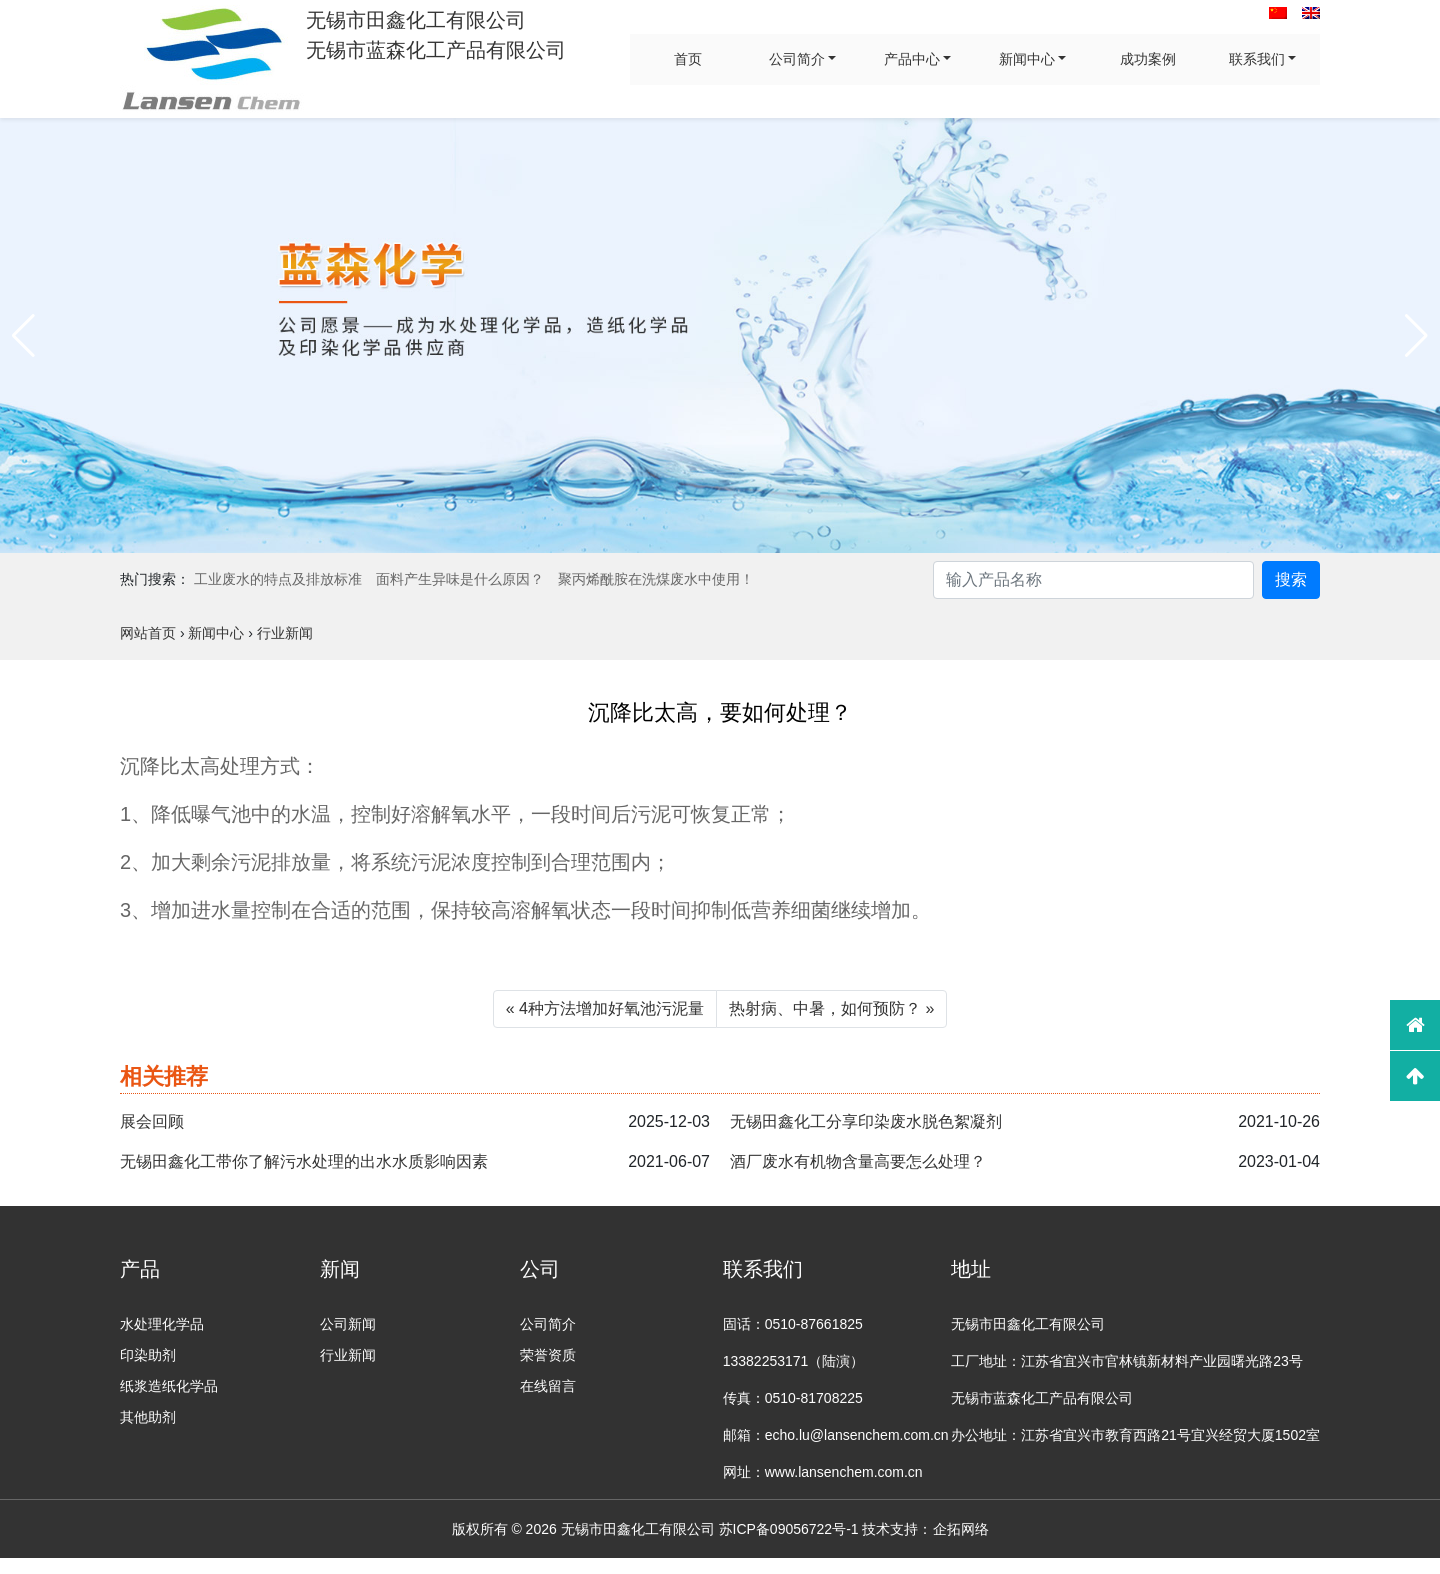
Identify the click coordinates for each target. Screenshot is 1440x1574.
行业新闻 (348, 1355)
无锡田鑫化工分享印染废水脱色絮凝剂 (866, 1121)
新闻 (340, 1269)
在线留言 (548, 1386)
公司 (540, 1269)
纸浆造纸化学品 (169, 1386)
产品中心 (912, 59)
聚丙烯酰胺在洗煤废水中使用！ (656, 579)
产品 (140, 1269)
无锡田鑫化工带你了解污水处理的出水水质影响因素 (304, 1161)
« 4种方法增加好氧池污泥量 (605, 1008)
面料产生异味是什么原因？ (460, 579)
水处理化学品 (162, 1324)
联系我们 (1257, 59)
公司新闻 (348, 1324)
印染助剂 (148, 1355)
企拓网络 (961, 1529)
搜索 (1291, 579)
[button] (23, 336)
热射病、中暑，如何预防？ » (831, 1008)
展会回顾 (152, 1121)
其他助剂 (148, 1417)
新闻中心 (1027, 59)
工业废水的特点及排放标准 (278, 579)
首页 (688, 59)
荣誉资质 (548, 1355)
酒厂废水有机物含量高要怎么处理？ (858, 1161)
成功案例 (1148, 59)
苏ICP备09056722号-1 (789, 1529)
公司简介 (797, 59)
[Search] (1093, 580)
